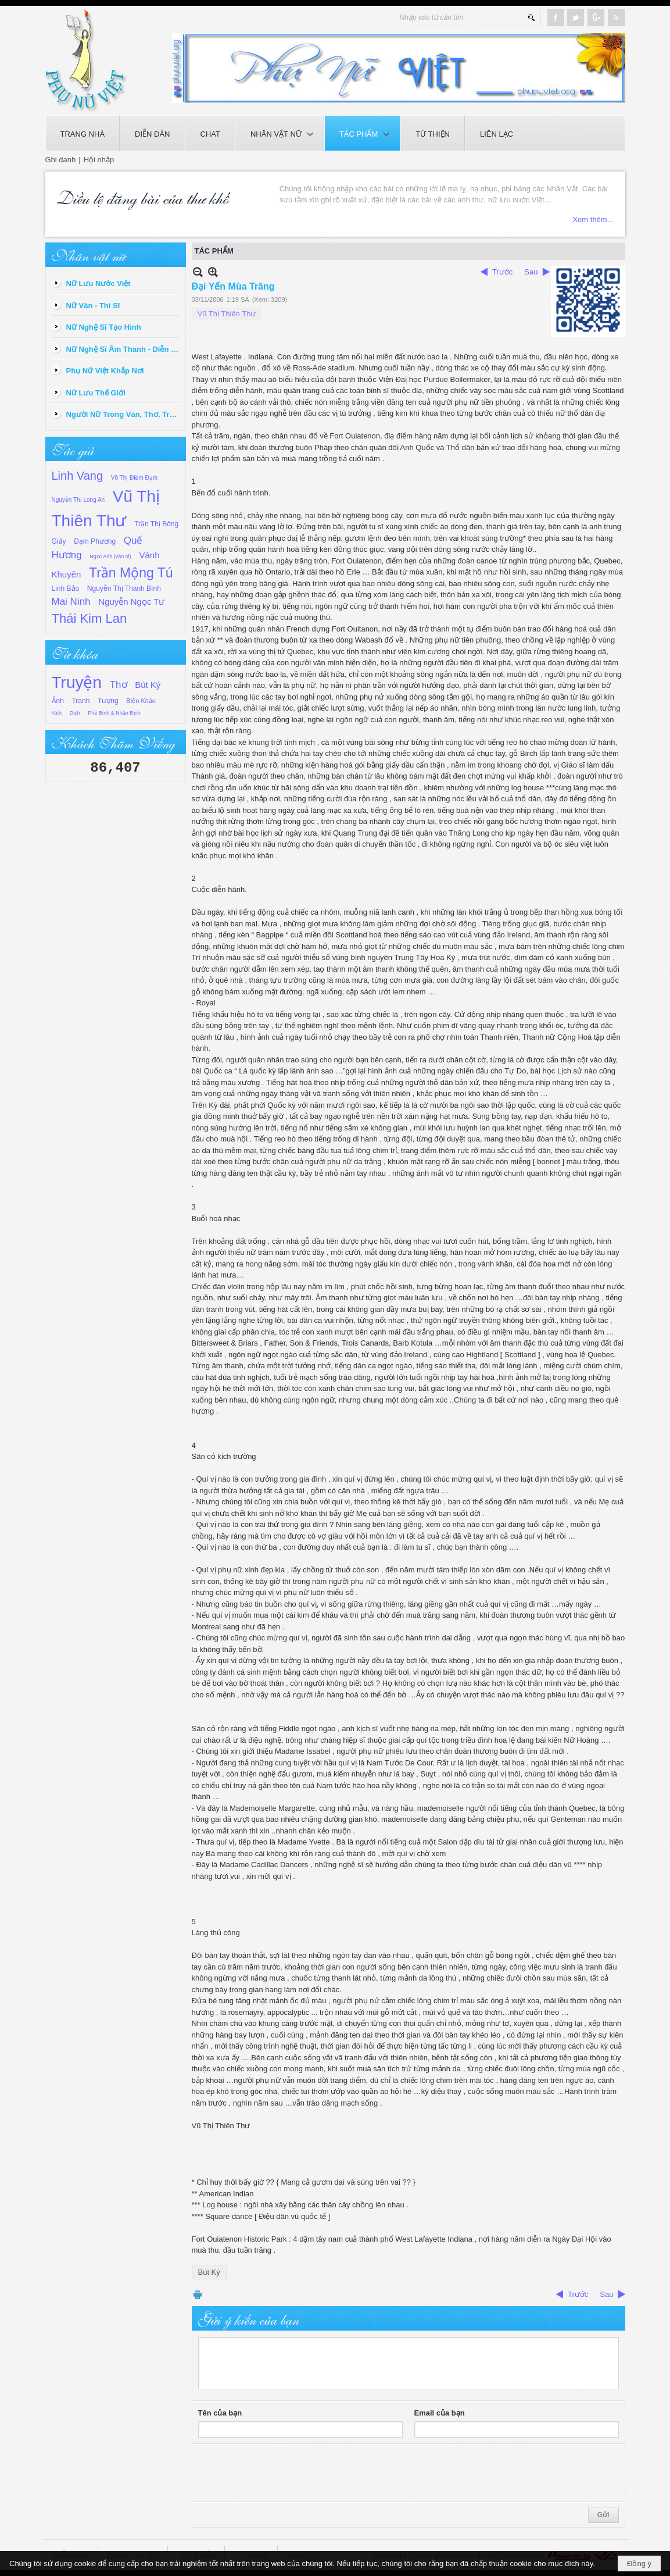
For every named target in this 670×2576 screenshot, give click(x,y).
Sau (531, 271)
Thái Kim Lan (89, 618)
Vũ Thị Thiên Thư (227, 313)
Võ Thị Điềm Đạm (134, 477)
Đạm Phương (95, 541)
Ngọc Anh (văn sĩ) (110, 556)
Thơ (118, 684)
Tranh (80, 701)
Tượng (108, 701)
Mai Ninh (71, 601)
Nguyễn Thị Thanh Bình (124, 588)
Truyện (77, 682)
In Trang (197, 2294)
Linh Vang (77, 475)
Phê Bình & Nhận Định (114, 713)
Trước (502, 271)
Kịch (57, 713)
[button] (279, 133)
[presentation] (286, 2473)
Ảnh (58, 701)
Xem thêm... (592, 219)
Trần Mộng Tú (131, 572)
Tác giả (72, 449)
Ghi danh (60, 159)
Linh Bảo (66, 588)
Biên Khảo (141, 700)
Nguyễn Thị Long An (78, 500)
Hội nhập (99, 159)
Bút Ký (147, 685)
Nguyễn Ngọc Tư (131, 601)
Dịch (75, 713)
